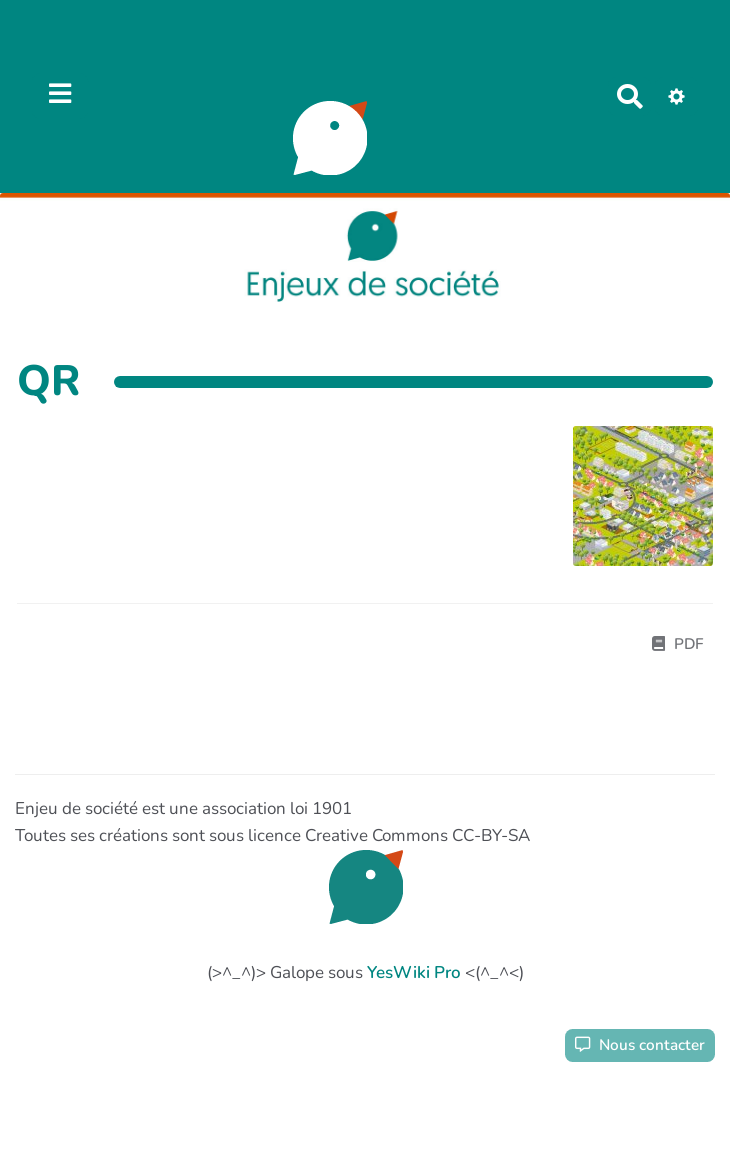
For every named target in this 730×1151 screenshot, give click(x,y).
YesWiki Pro (414, 972)
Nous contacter (640, 1045)
